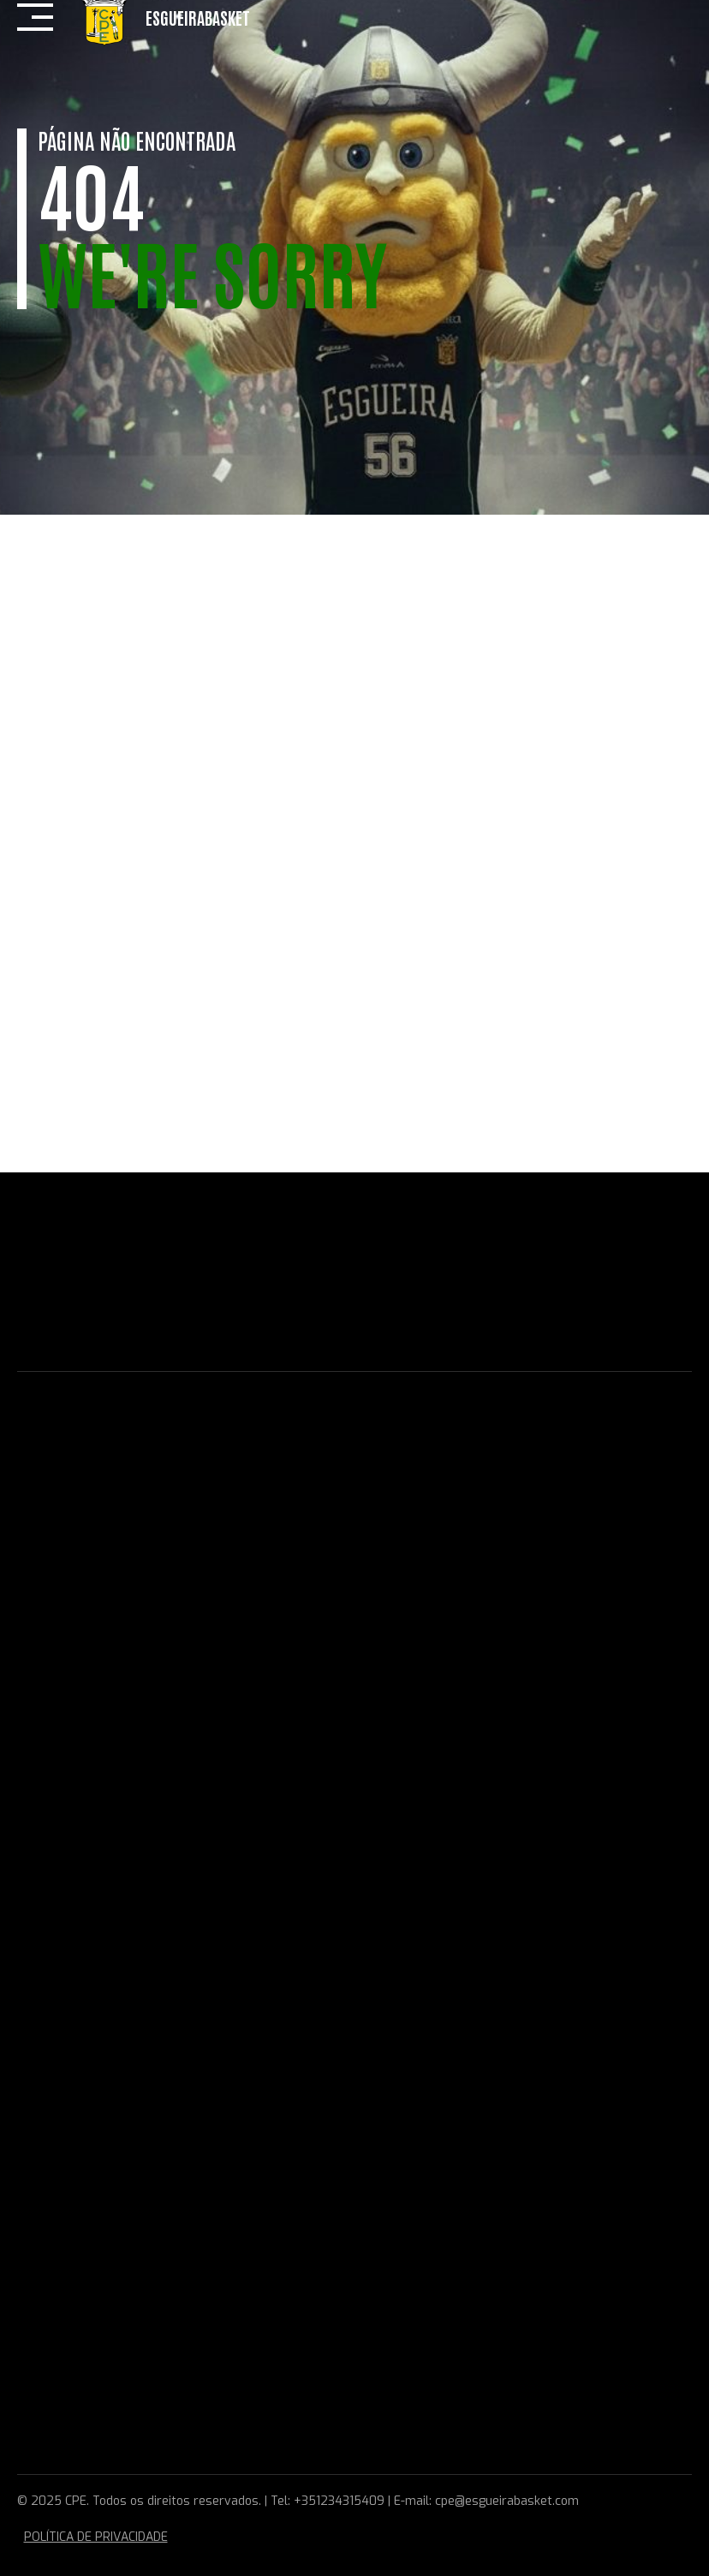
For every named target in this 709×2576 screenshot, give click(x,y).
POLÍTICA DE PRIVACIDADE (96, 2537)
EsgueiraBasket (198, 17)
